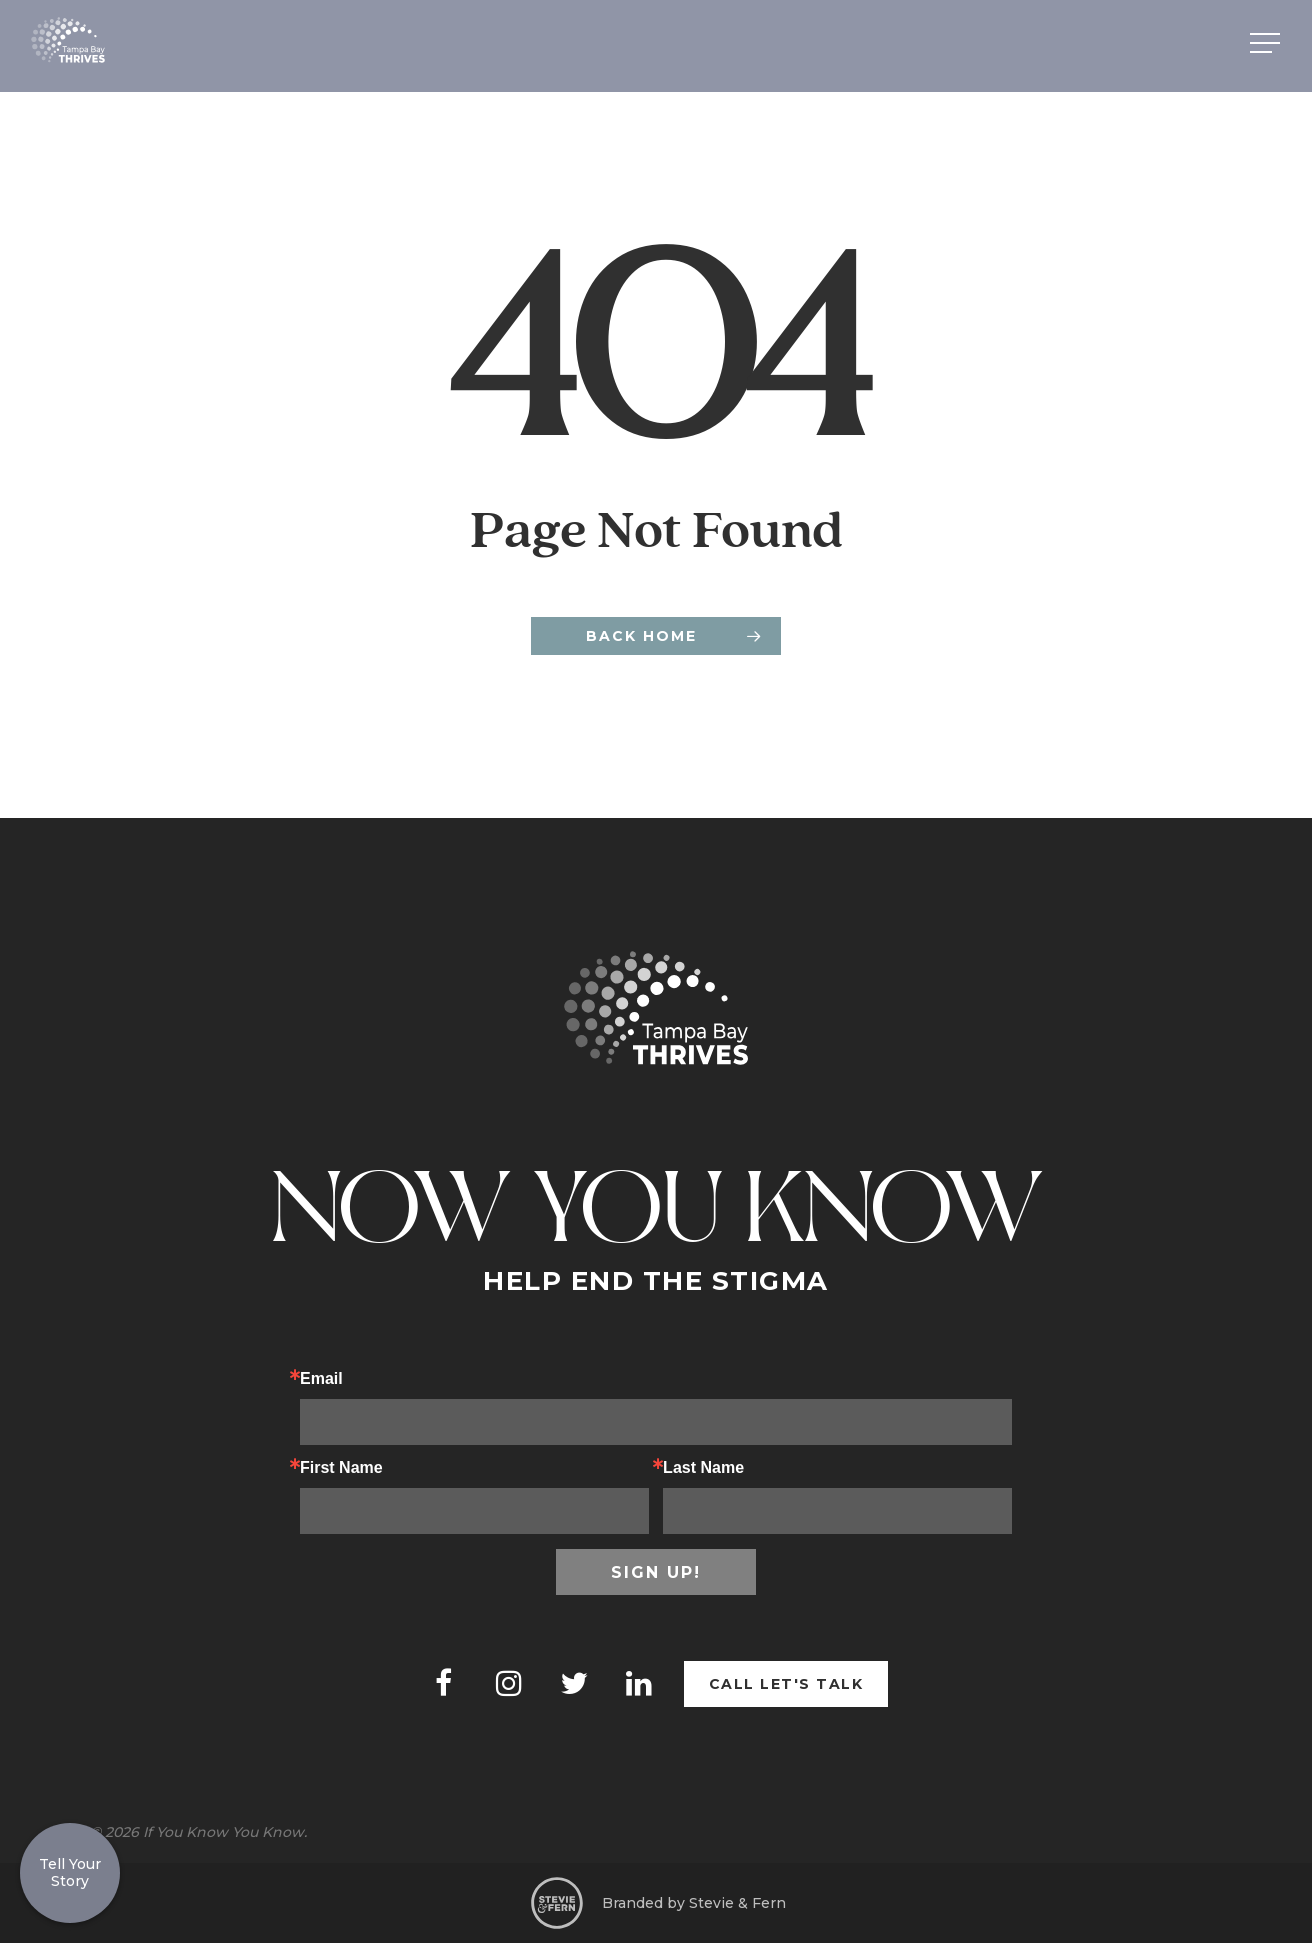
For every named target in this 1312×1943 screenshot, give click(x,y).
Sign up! (656, 1572)
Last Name (703, 1468)
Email (321, 1379)
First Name (341, 1468)
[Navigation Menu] (1267, 43)
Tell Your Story (70, 1872)
